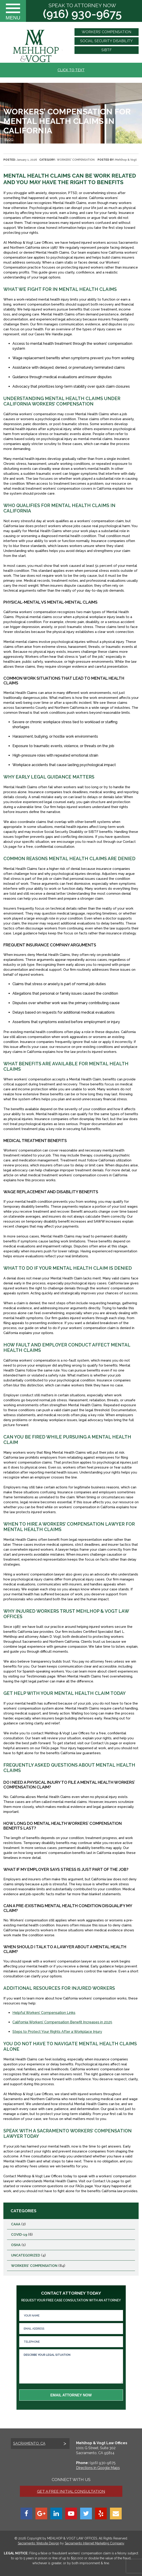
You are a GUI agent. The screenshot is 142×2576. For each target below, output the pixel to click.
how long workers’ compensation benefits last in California (64, 1853)
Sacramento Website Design (38, 2543)
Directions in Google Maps (98, 2468)
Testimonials (36, 1676)
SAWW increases (107, 1221)
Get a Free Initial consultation (71, 2491)
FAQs (45, 1748)
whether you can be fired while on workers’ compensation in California (59, 1507)
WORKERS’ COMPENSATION (106, 32)
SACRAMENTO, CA (29, 2443)
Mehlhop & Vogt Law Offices (30, 243)
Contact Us (100, 1743)
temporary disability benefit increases (56, 1221)
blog (9, 139)
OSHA (16, 2245)
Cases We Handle (49, 334)
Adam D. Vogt (50, 1637)
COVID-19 (19, 2235)
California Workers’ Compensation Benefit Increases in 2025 (62, 2022)
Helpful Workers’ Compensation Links (43, 2013)
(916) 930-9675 (82, 14)
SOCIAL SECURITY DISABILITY (106, 41)
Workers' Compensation (76, 159)
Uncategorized (25, 2255)
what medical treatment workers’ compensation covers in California (57, 488)
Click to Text (71, 70)
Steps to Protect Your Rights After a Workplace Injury (57, 2031)
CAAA (15, 2224)
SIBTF (106, 50)
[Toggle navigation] (13, 11)
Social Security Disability (63, 832)
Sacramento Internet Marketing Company (94, 2543)
